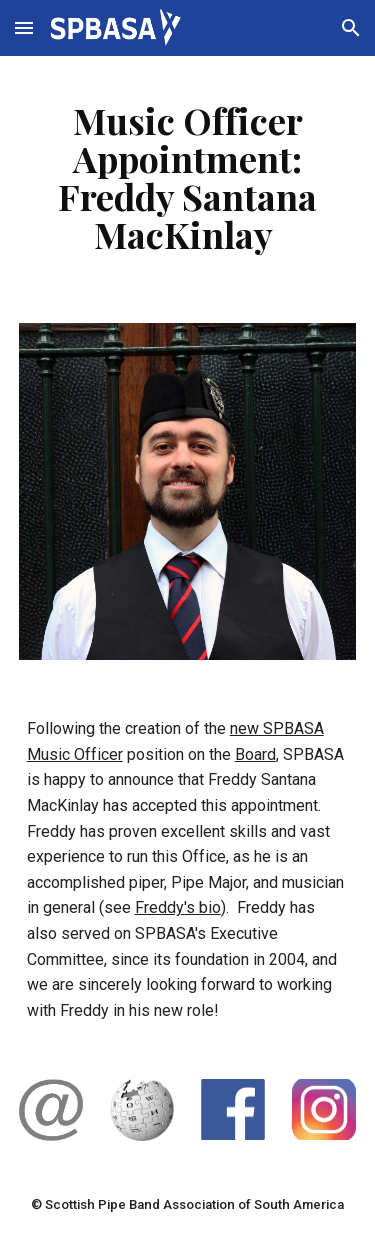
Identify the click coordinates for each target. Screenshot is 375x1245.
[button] (24, 27)
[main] (188, 177)
